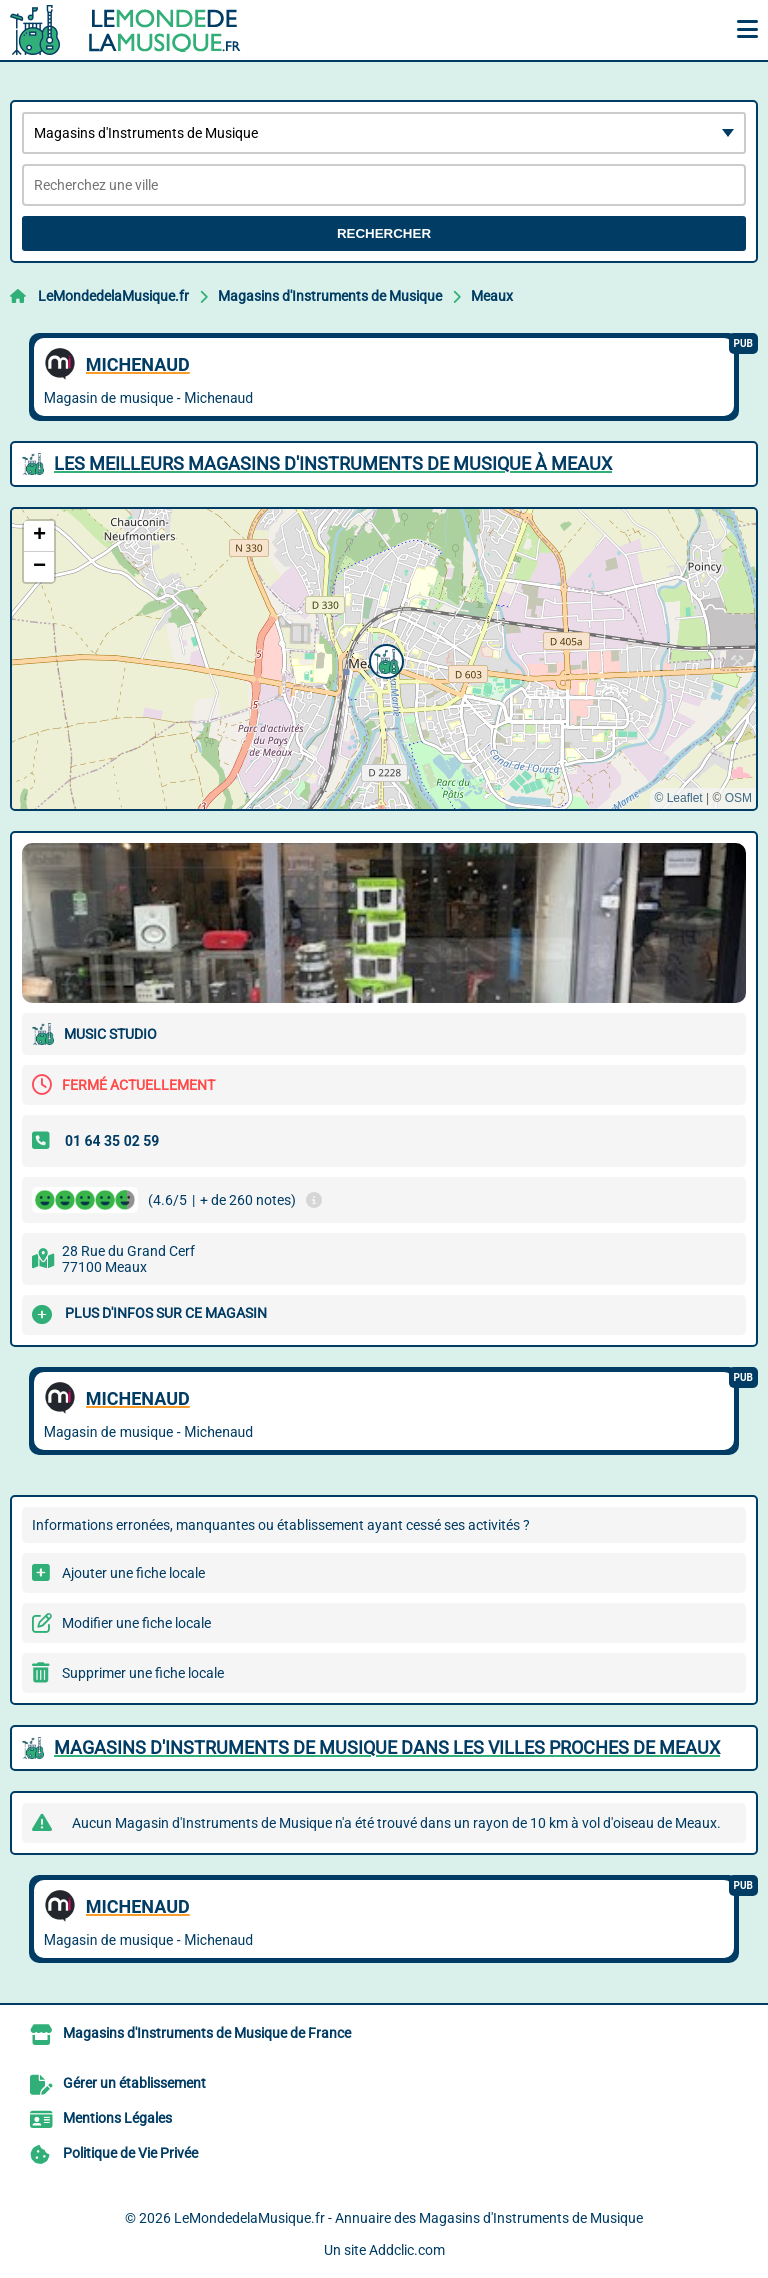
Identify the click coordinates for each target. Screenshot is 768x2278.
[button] (384, 659)
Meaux (492, 296)
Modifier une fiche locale (136, 1623)
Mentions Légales (117, 2118)
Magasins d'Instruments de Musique (330, 296)
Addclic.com (407, 2250)
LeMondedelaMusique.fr (113, 296)
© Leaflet (678, 798)
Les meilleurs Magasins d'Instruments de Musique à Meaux (333, 463)
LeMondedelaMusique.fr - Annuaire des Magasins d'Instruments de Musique (408, 2218)
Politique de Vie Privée (130, 2153)
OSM (738, 798)
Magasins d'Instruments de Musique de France (207, 2033)
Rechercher (384, 233)
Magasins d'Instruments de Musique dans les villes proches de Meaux (387, 1747)
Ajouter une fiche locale (133, 1573)
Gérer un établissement (134, 2083)
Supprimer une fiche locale (143, 1673)
